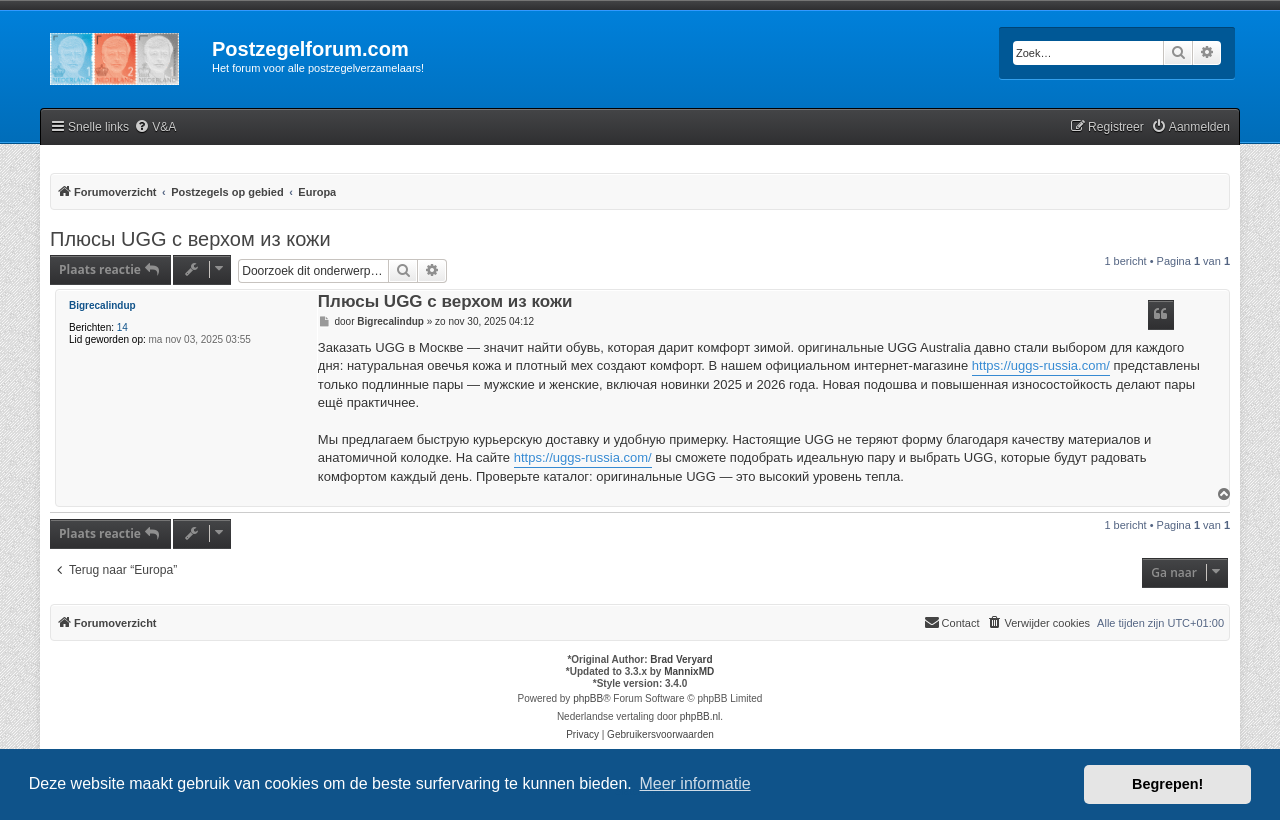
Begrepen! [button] (1167, 784)
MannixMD (689, 671)
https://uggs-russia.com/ (1041, 365)
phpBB (588, 698)
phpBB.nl (700, 716)
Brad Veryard (681, 659)
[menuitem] (155, 127)
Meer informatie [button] (694, 783)
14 (122, 327)
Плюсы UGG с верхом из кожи (190, 239)
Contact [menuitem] (952, 622)
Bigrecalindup (102, 305)
